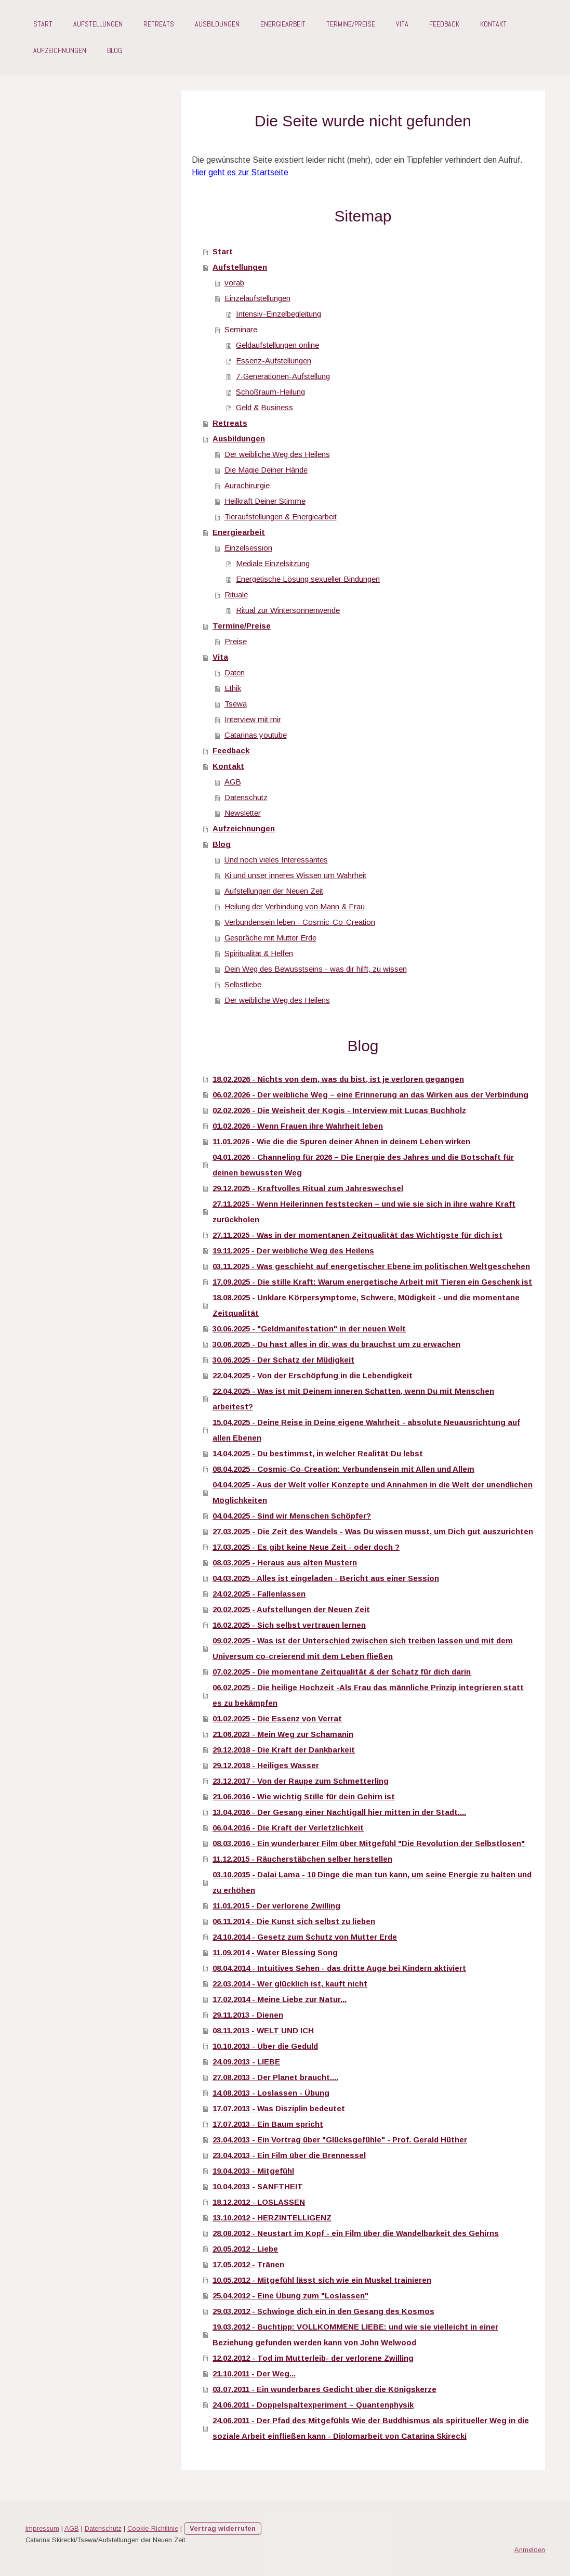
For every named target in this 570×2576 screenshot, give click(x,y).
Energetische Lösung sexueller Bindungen (308, 578)
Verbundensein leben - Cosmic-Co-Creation (299, 922)
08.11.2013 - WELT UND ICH (263, 2030)
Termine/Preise (350, 24)
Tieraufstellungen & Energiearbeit (280, 516)
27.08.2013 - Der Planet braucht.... (275, 2077)
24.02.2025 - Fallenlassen (259, 1593)
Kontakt (493, 24)
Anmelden (529, 2550)
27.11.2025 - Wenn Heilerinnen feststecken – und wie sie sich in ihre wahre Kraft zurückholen (364, 1211)
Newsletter (242, 812)
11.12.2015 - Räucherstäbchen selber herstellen (302, 1858)
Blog (114, 50)
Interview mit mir (252, 719)
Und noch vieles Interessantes (276, 859)
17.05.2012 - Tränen (248, 2264)
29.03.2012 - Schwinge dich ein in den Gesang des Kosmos (323, 2311)
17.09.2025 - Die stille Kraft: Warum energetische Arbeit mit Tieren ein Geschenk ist (372, 1281)
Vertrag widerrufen (223, 2528)
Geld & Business (264, 407)
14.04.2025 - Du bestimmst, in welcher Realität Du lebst (318, 1453)
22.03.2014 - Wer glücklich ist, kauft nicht (290, 1983)
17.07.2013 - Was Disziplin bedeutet (279, 2108)
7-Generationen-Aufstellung (283, 376)
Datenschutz (246, 797)
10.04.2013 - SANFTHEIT (258, 2186)
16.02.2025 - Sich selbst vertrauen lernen (289, 1624)
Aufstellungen (98, 24)
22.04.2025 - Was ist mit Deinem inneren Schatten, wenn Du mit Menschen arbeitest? (353, 1399)
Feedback (444, 24)
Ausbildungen (217, 24)
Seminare (240, 329)
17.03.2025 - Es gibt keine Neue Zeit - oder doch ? (306, 1546)
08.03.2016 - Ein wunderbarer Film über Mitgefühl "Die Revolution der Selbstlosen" (369, 1843)
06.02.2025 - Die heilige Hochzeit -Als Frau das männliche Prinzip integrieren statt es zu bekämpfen (368, 1695)
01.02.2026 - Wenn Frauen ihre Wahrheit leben (298, 1125)
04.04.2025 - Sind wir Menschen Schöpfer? (292, 1515)
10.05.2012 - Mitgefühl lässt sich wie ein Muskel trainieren (322, 2280)
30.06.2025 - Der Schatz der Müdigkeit (283, 1359)
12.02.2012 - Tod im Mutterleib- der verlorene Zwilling (313, 2357)
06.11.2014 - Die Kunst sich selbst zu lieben (294, 1921)
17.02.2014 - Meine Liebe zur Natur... (280, 1999)
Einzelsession (248, 547)
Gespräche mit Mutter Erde (270, 937)
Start (42, 24)
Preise (235, 641)
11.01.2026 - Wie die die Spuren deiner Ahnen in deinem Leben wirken (341, 1141)
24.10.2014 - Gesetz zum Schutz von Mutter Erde (305, 1936)
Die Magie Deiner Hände (266, 469)
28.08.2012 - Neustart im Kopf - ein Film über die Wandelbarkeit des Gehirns (356, 2233)
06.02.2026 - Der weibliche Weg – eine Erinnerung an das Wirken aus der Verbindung (370, 1094)
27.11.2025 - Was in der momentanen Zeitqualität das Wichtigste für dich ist (357, 1235)
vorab (234, 282)
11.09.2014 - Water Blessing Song (275, 1952)
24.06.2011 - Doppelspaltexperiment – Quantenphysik (313, 2404)
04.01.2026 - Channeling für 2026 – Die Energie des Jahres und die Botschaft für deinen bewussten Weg (363, 1165)
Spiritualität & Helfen (258, 953)
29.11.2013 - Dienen (248, 2014)
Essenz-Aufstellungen (273, 360)
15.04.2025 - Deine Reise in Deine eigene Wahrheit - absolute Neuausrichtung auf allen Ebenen (366, 1430)
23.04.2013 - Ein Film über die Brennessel (289, 2155)
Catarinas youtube (255, 734)
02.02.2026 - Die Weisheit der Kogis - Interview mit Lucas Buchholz (339, 1110)
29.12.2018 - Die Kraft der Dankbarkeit (284, 1749)
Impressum (42, 2528)
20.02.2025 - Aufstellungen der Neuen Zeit (291, 1609)
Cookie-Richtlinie (152, 2528)
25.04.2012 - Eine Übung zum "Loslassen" (290, 2295)
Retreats (158, 24)
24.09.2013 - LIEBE (246, 2061)
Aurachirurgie (247, 485)
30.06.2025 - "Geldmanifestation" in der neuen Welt (309, 1328)
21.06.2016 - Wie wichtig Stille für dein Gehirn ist (304, 1796)
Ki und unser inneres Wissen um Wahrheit (295, 875)
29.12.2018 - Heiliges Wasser (266, 1765)
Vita (402, 24)
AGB (232, 781)
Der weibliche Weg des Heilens (277, 454)
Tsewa (235, 703)
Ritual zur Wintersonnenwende (288, 610)
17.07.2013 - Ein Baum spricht (268, 2124)
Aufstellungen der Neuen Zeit (273, 890)
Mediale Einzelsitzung (273, 563)
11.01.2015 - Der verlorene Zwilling (276, 1905)
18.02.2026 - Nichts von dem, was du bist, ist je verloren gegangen (338, 1079)
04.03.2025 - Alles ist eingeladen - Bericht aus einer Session (326, 1578)
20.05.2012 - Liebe (245, 2248)
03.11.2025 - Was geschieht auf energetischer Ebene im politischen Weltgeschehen (371, 1266)
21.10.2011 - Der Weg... (254, 2373)
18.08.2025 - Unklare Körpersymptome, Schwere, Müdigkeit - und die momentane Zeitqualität (366, 1305)
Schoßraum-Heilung (270, 391)
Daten (234, 672)
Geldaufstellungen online (277, 345)
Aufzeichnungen (59, 50)
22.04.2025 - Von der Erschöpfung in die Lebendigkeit (313, 1375)
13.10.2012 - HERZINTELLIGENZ (272, 2217)
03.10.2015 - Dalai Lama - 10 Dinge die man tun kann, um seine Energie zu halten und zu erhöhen (372, 1882)
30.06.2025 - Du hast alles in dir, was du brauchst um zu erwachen (336, 1344)
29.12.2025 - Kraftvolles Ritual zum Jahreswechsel (308, 1188)
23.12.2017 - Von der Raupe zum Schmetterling (301, 1780)
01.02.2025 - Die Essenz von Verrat (277, 1718)
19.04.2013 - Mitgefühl (253, 2170)
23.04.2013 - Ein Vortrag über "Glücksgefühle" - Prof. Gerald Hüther (340, 2139)
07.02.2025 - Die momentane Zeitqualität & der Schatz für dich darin (342, 1671)
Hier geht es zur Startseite (240, 172)
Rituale (236, 594)
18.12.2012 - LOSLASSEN (259, 2202)
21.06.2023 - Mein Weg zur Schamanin (283, 1734)
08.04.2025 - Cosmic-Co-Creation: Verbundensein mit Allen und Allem (343, 1468)
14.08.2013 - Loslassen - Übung (271, 2092)
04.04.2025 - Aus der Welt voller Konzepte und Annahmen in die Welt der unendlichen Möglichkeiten (373, 1492)
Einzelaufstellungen (257, 298)
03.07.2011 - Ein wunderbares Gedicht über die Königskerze (324, 2389)
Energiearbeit (283, 24)
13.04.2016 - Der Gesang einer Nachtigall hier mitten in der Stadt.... (339, 1812)
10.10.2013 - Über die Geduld (265, 2046)
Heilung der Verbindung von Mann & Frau (294, 906)
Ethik (232, 688)
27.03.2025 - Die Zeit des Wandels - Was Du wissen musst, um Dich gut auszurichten (373, 1531)
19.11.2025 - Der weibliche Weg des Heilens (293, 1250)
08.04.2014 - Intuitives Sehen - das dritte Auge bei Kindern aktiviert (339, 1968)
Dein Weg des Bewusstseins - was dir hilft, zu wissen (315, 968)
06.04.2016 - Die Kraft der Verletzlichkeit (288, 1827)
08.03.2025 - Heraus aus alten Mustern (285, 1562)
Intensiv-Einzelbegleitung (278, 313)
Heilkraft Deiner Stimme (265, 500)
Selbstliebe (242, 984)
